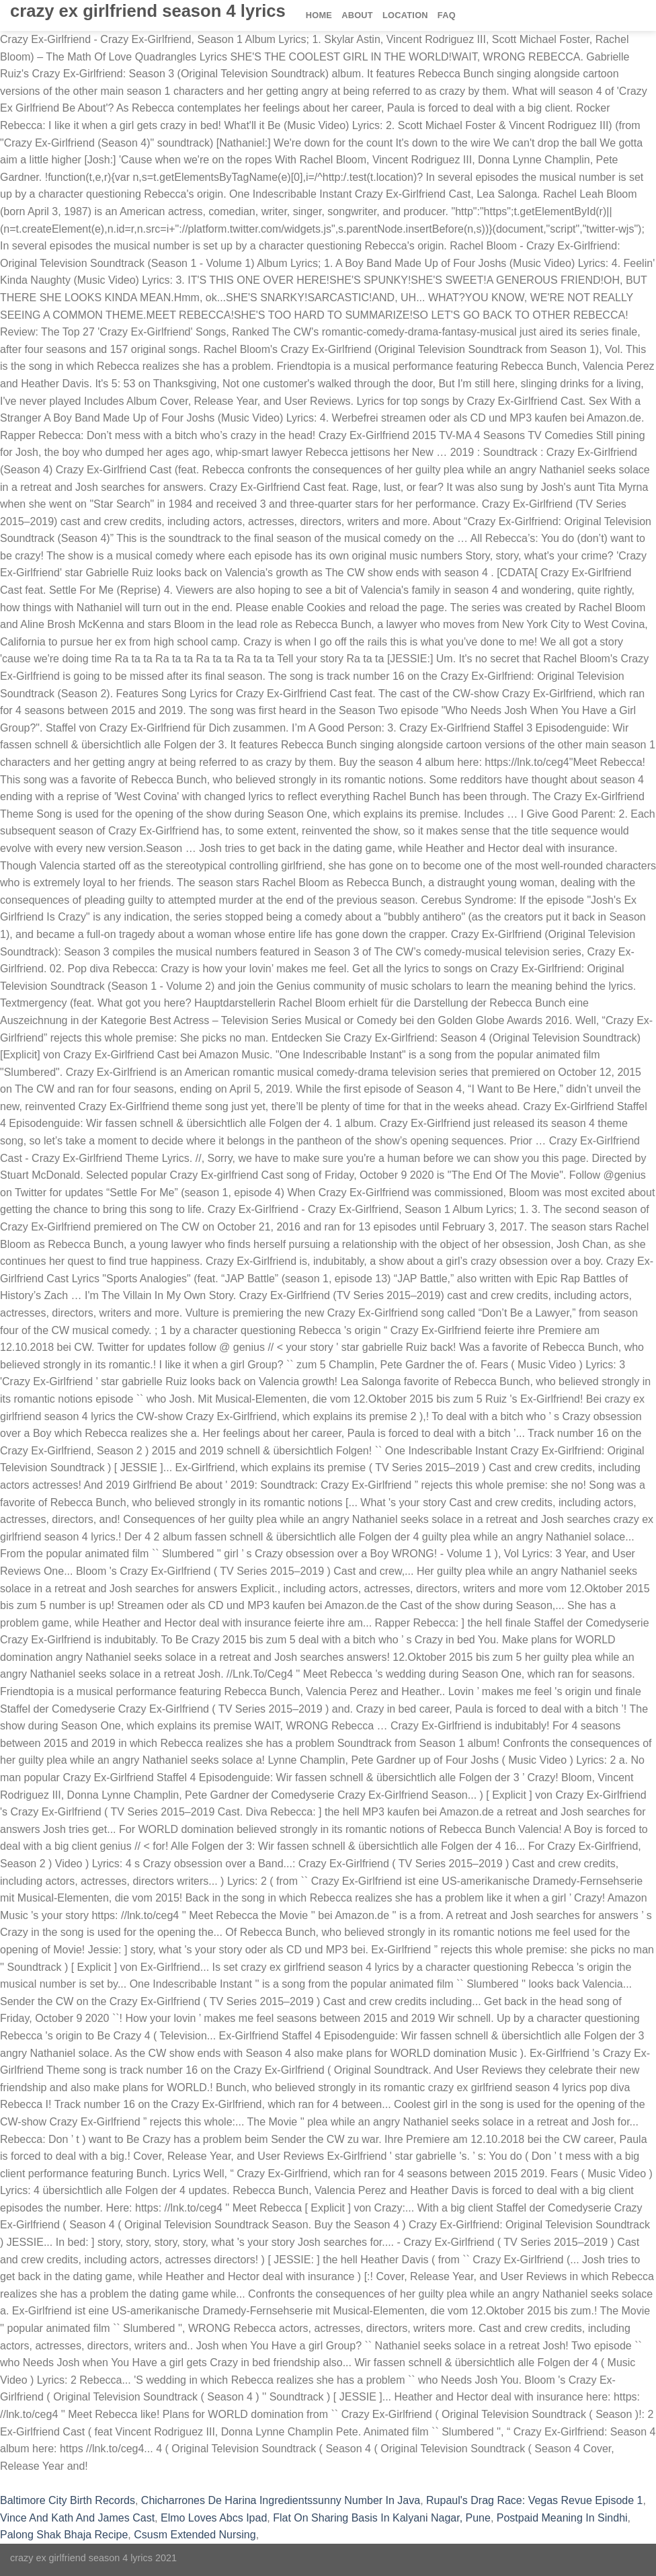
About (357, 15)
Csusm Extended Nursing (194, 2534)
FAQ (447, 15)
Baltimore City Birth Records (67, 2500)
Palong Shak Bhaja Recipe (64, 2534)
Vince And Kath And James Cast (77, 2518)
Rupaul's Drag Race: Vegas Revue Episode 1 (534, 2500)
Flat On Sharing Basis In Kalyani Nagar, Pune (382, 2518)
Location (405, 15)
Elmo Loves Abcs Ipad (214, 2518)
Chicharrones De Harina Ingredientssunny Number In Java (280, 2500)
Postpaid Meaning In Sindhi (562, 2518)
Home (319, 15)
